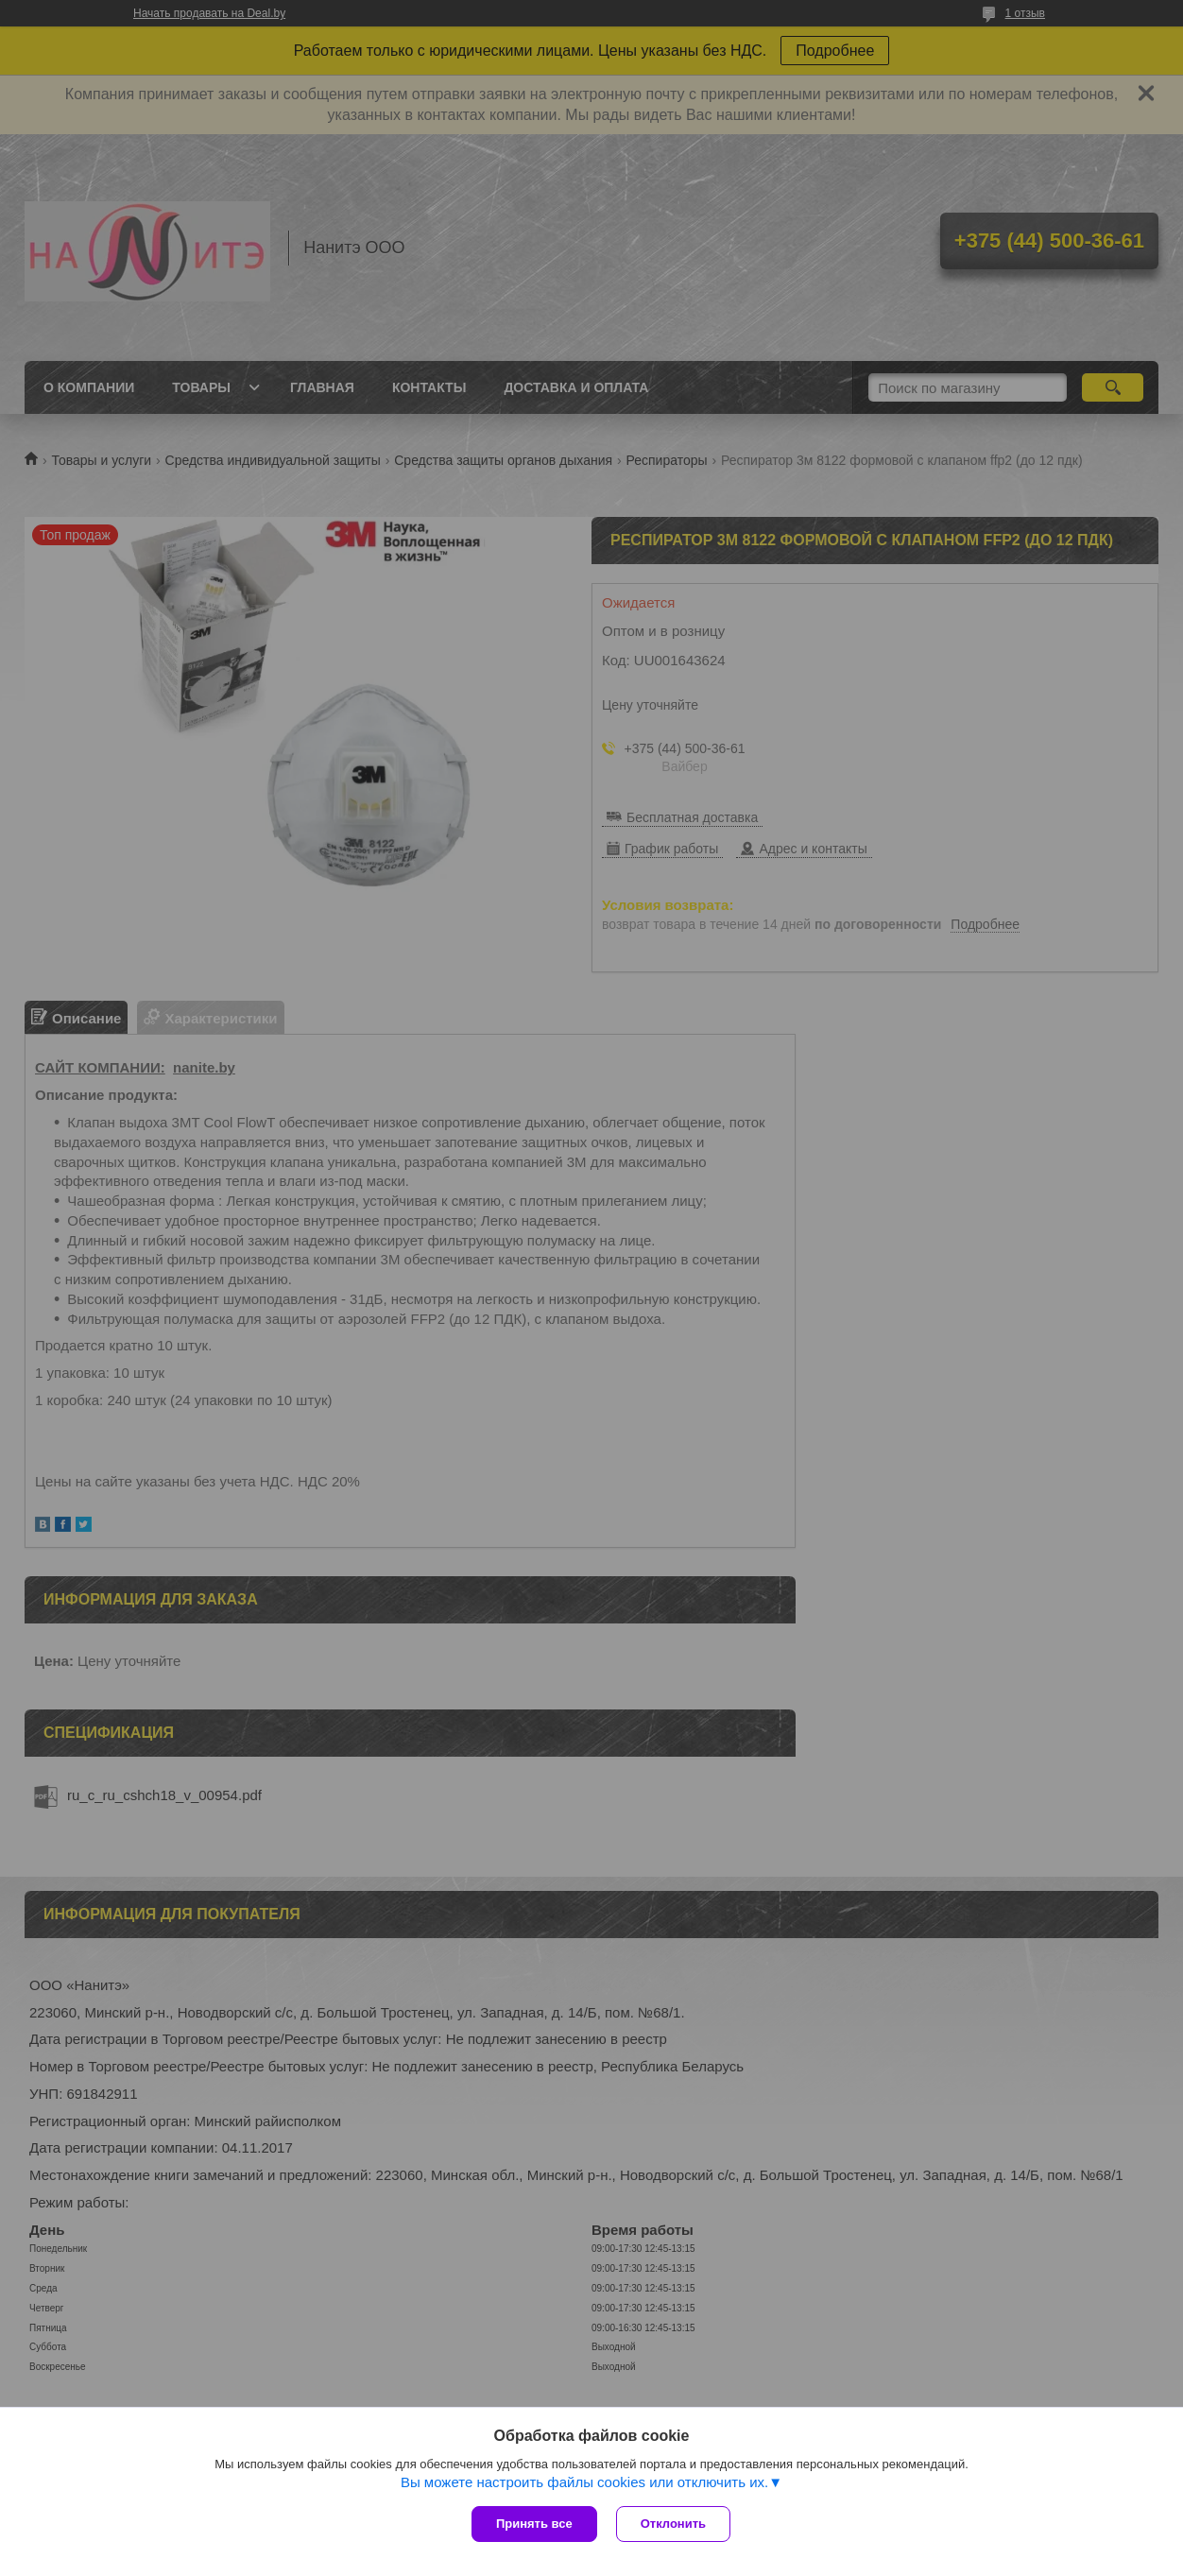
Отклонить (673, 2523)
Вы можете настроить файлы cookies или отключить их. (584, 2482)
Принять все (534, 2523)
